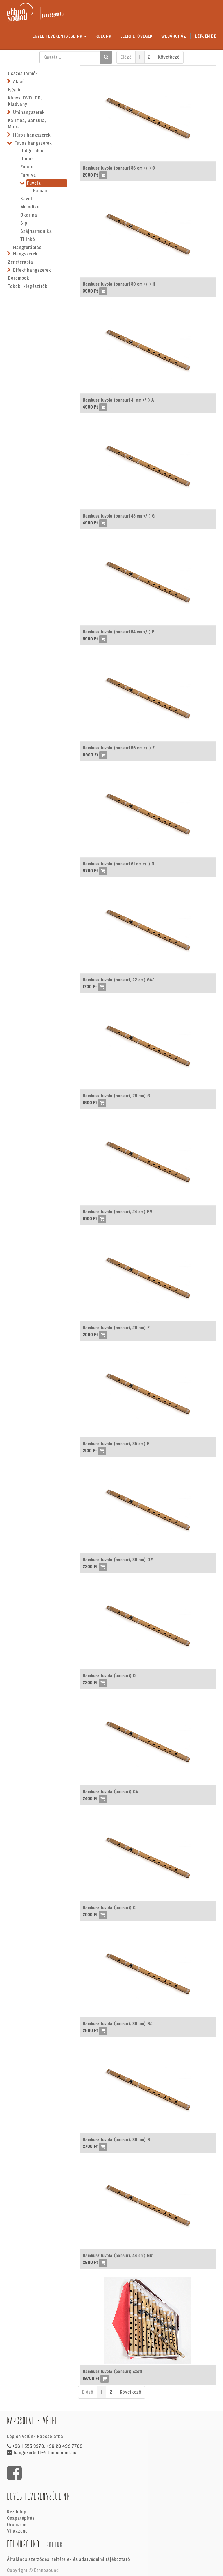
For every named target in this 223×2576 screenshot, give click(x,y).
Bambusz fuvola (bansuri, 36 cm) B (116, 2139)
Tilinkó (27, 239)
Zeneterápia (20, 262)
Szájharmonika (36, 231)
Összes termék (23, 73)
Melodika (30, 207)
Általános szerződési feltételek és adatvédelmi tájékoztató (68, 2559)
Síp (23, 223)
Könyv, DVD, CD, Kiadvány (25, 101)
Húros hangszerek (32, 135)
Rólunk (54, 2544)
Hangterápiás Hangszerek (27, 251)
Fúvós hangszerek (33, 143)
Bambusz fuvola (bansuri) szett (112, 2371)
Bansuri (41, 190)
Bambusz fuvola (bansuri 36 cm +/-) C (119, 168)
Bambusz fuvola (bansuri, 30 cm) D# (118, 1559)
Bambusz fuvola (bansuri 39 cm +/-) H (119, 284)
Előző (126, 57)
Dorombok (18, 278)
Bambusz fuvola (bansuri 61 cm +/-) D (118, 864)
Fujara (27, 167)
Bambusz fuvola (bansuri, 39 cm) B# (118, 2023)
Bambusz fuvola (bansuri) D (109, 1675)
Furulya (28, 175)
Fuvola (34, 183)
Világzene (17, 2531)
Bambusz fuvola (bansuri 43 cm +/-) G (119, 516)
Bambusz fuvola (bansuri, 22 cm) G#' (118, 980)
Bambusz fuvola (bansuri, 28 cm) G (116, 1096)
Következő (169, 57)
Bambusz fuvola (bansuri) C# (111, 1791)
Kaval (26, 198)
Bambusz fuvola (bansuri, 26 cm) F (116, 1328)
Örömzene (17, 2524)
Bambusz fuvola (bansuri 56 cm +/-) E (119, 748)
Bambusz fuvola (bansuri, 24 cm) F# (117, 1212)
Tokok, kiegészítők (28, 286)
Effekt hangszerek (32, 270)
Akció (19, 81)
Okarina (28, 215)
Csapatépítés (21, 2518)
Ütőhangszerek (29, 112)
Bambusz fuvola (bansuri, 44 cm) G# (118, 2255)
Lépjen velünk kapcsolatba (35, 2436)
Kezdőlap (16, 2512)
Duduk (27, 158)
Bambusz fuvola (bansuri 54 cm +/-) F (118, 632)
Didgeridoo (32, 150)
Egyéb (14, 89)
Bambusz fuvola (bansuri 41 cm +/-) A (118, 400)
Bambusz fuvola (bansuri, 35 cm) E (116, 1444)
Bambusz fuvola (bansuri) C (109, 1907)
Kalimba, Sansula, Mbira (27, 124)
